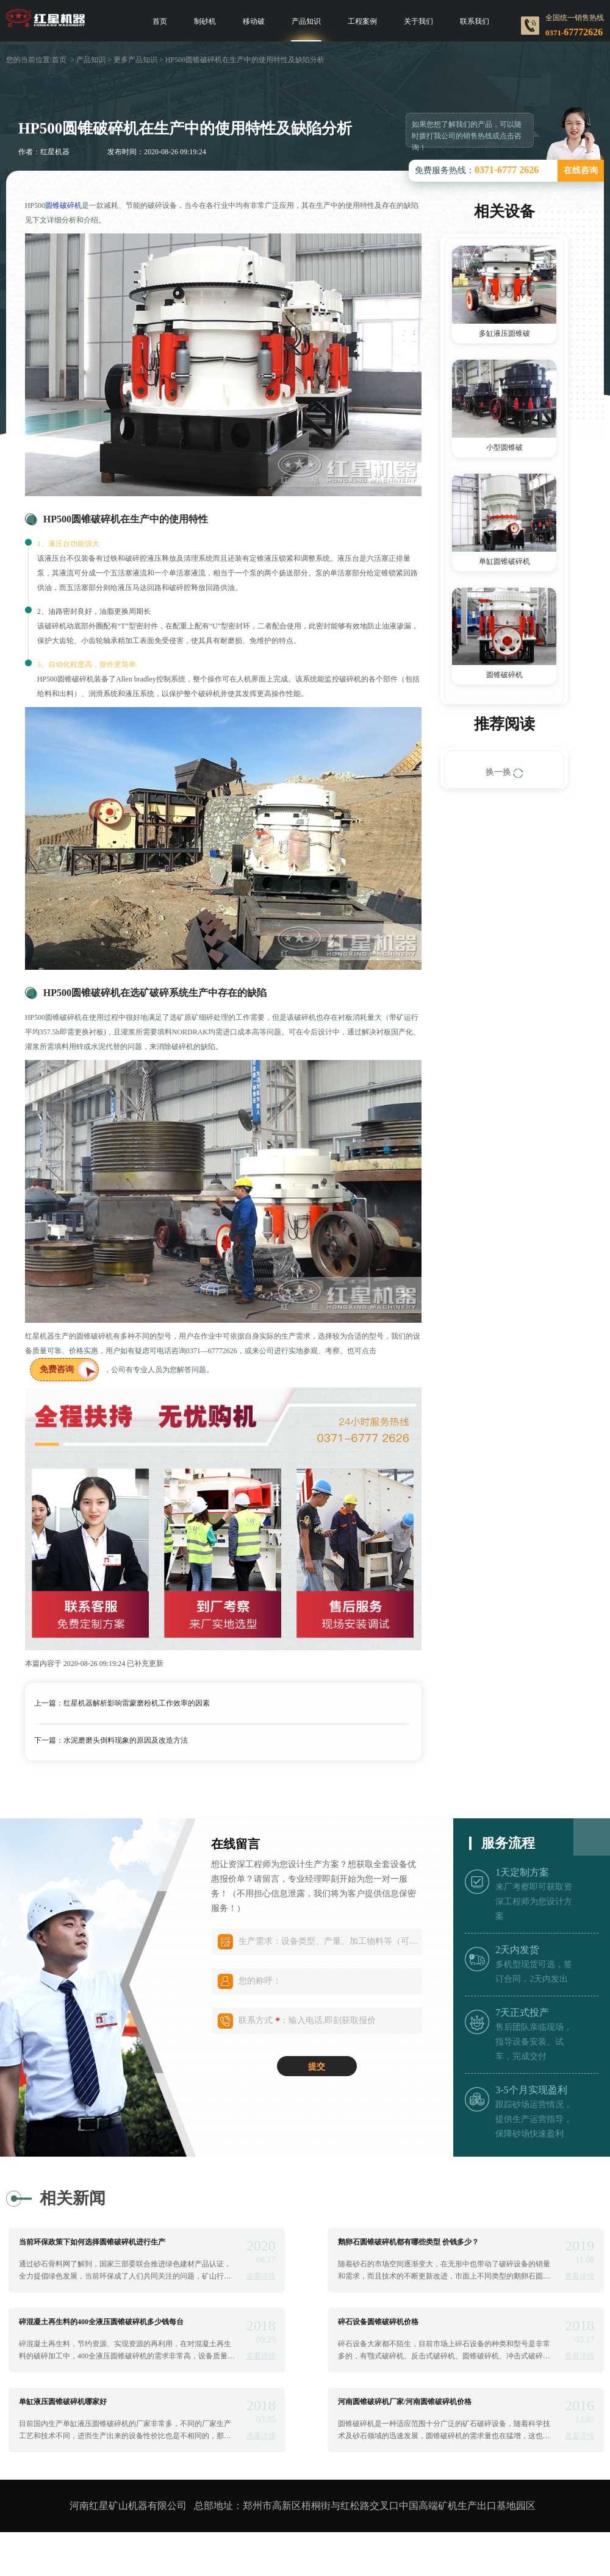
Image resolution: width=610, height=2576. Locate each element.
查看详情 (261, 2276)
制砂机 (205, 21)
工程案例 (362, 21)
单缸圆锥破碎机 (504, 561)
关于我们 (418, 21)
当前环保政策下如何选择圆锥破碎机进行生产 (92, 2242)
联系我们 (474, 21)
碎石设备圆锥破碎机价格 (378, 2321)
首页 (159, 21)
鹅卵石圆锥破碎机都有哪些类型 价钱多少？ (408, 2242)
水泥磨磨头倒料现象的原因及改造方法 (125, 1740)
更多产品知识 (135, 59)
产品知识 (306, 21)
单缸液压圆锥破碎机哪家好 (63, 2401)
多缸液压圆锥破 (504, 333)
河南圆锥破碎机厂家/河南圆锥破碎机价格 (405, 2401)
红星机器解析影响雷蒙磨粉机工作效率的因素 (136, 1703)
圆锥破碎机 (63, 205)
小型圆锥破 (504, 447)
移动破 (254, 21)
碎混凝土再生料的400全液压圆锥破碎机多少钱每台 (101, 2321)
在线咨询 (581, 170)
